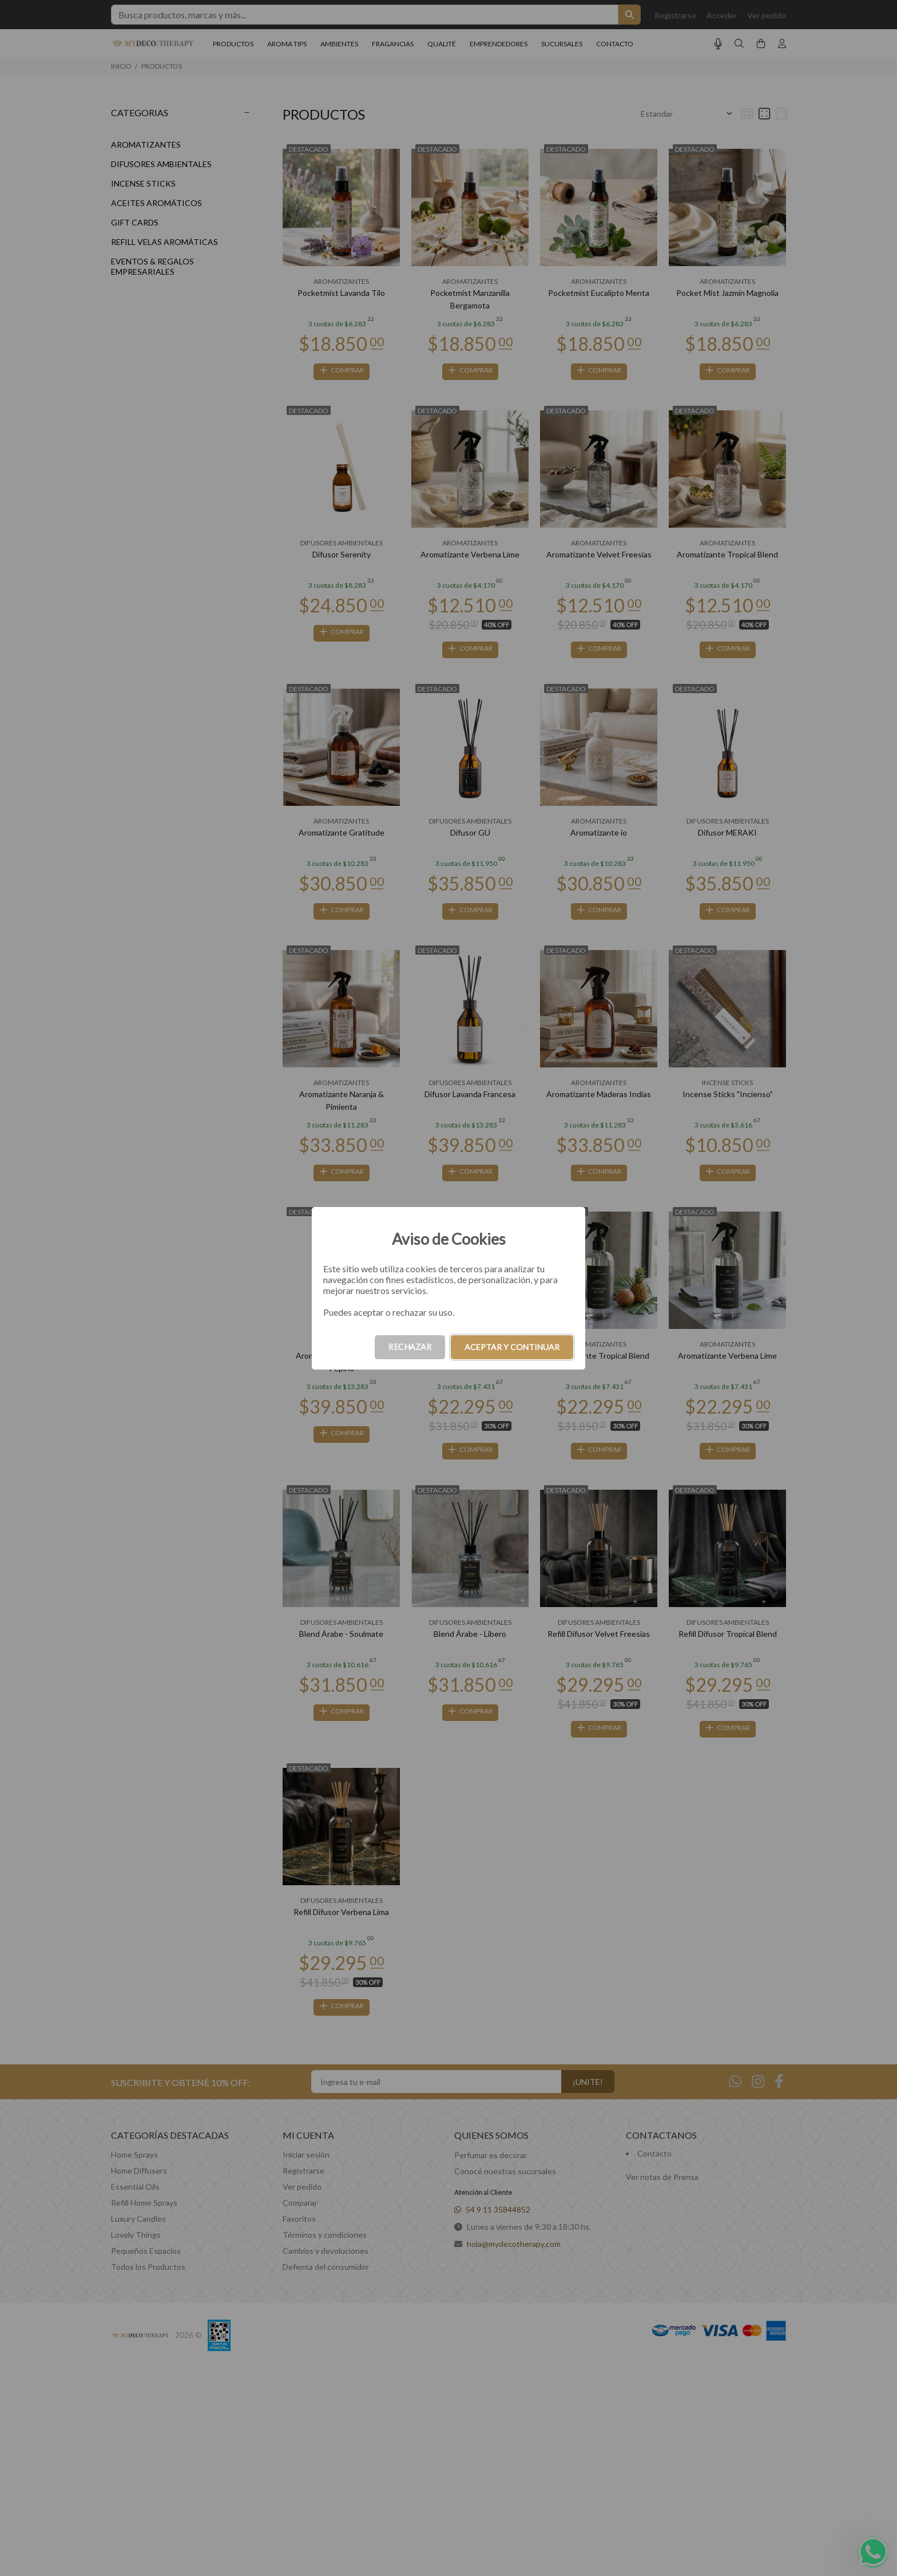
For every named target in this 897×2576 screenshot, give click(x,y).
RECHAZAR (409, 1347)
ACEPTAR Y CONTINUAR (512, 1347)
